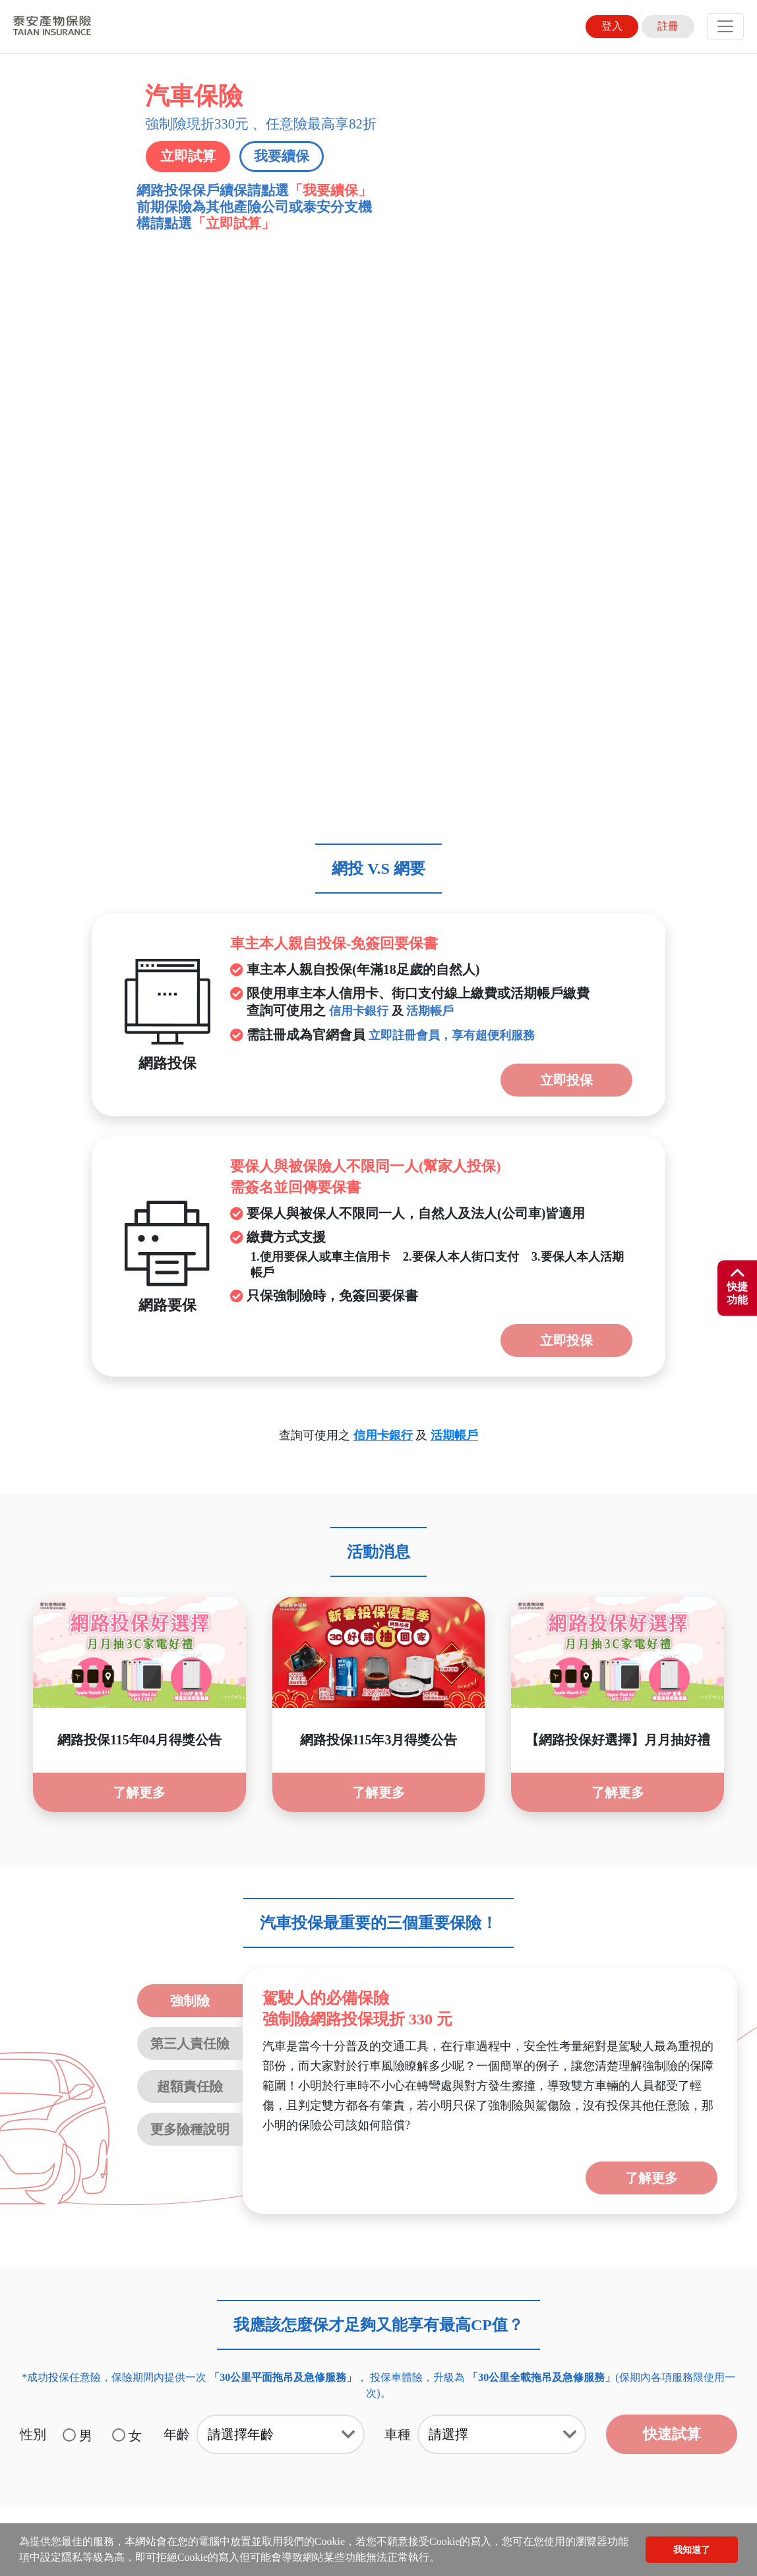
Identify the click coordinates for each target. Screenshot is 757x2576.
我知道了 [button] (691, 2549)
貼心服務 (510, 2204)
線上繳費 (428, 2204)
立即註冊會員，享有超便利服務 (452, 501)
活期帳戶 (430, 477)
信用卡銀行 (358, 477)
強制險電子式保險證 (625, 2204)
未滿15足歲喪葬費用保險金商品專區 (177, 2217)
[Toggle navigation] (725, 26)
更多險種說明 (189, 1595)
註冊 (668, 26)
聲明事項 (98, 2204)
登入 (611, 26)
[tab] (378, 2001)
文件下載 (180, 2204)
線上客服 (263, 2204)
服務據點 (345, 2204)
